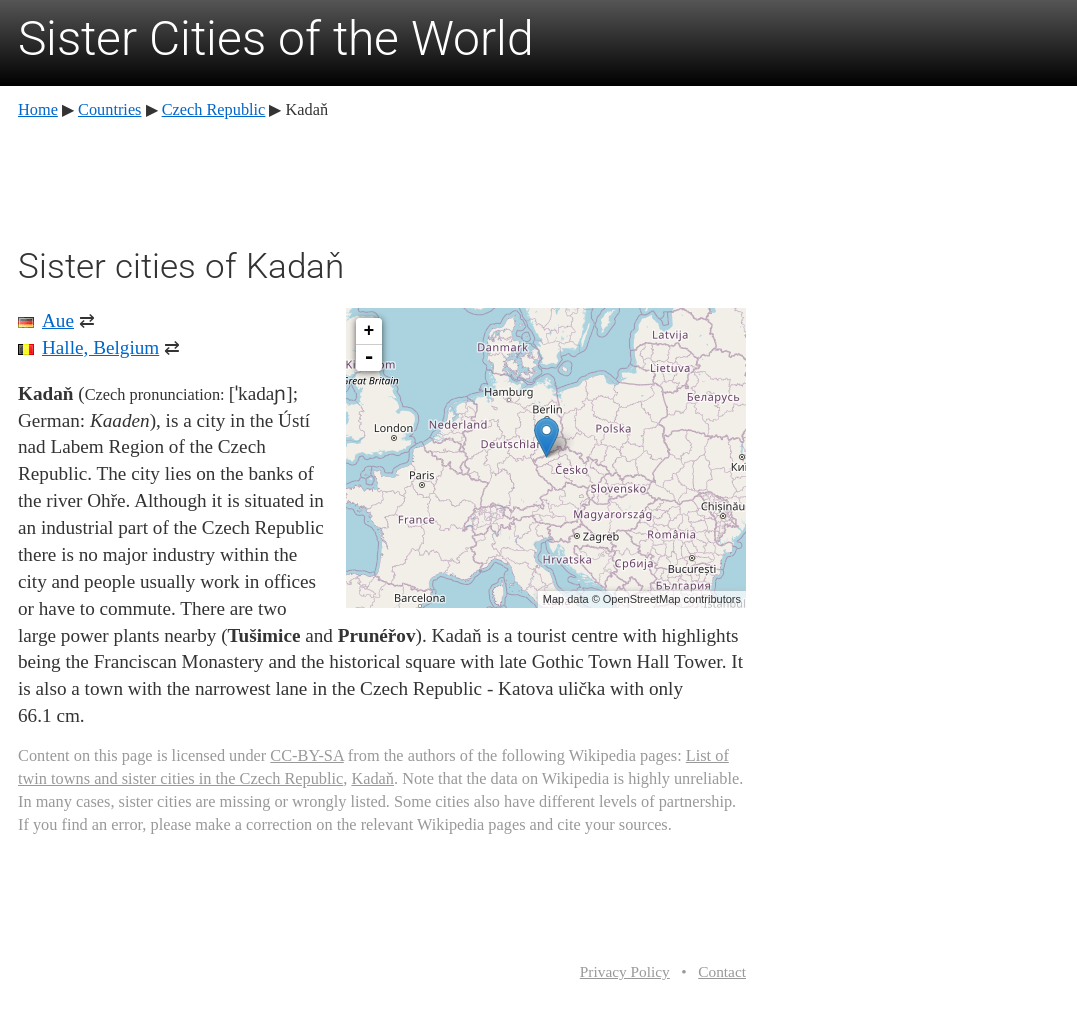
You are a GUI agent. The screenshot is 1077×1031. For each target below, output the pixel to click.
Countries (109, 109)
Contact (722, 971)
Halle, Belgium (100, 347)
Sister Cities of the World (276, 38)
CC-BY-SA (306, 755)
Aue (58, 320)
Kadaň (372, 778)
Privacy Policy (625, 971)
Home (38, 109)
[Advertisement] (382, 180)
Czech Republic (214, 109)
